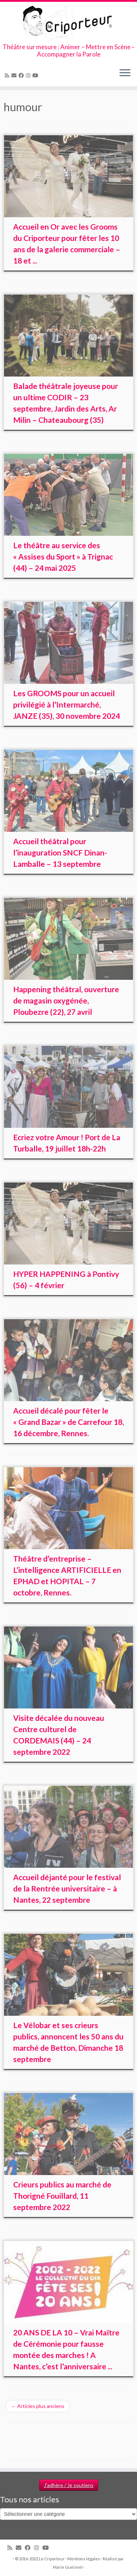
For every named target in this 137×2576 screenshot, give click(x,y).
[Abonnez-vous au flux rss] (8, 75)
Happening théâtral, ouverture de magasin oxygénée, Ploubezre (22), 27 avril (66, 1000)
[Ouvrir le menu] (124, 73)
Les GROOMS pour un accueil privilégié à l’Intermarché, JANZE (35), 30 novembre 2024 (66, 704)
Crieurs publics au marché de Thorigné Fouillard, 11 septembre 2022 (62, 2195)
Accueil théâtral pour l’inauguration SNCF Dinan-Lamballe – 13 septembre (60, 852)
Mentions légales (83, 2558)
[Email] (15, 75)
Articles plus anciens (37, 2406)
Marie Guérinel (68, 2567)
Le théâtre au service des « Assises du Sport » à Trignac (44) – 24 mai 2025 (63, 556)
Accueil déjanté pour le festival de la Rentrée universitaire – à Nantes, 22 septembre (67, 1888)
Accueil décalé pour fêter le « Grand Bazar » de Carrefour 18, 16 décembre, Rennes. (68, 1422)
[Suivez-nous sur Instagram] (29, 75)
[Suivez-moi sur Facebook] (22, 75)
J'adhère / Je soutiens (69, 2485)
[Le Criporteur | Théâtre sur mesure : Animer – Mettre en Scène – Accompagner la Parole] (68, 22)
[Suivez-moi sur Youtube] (37, 75)
